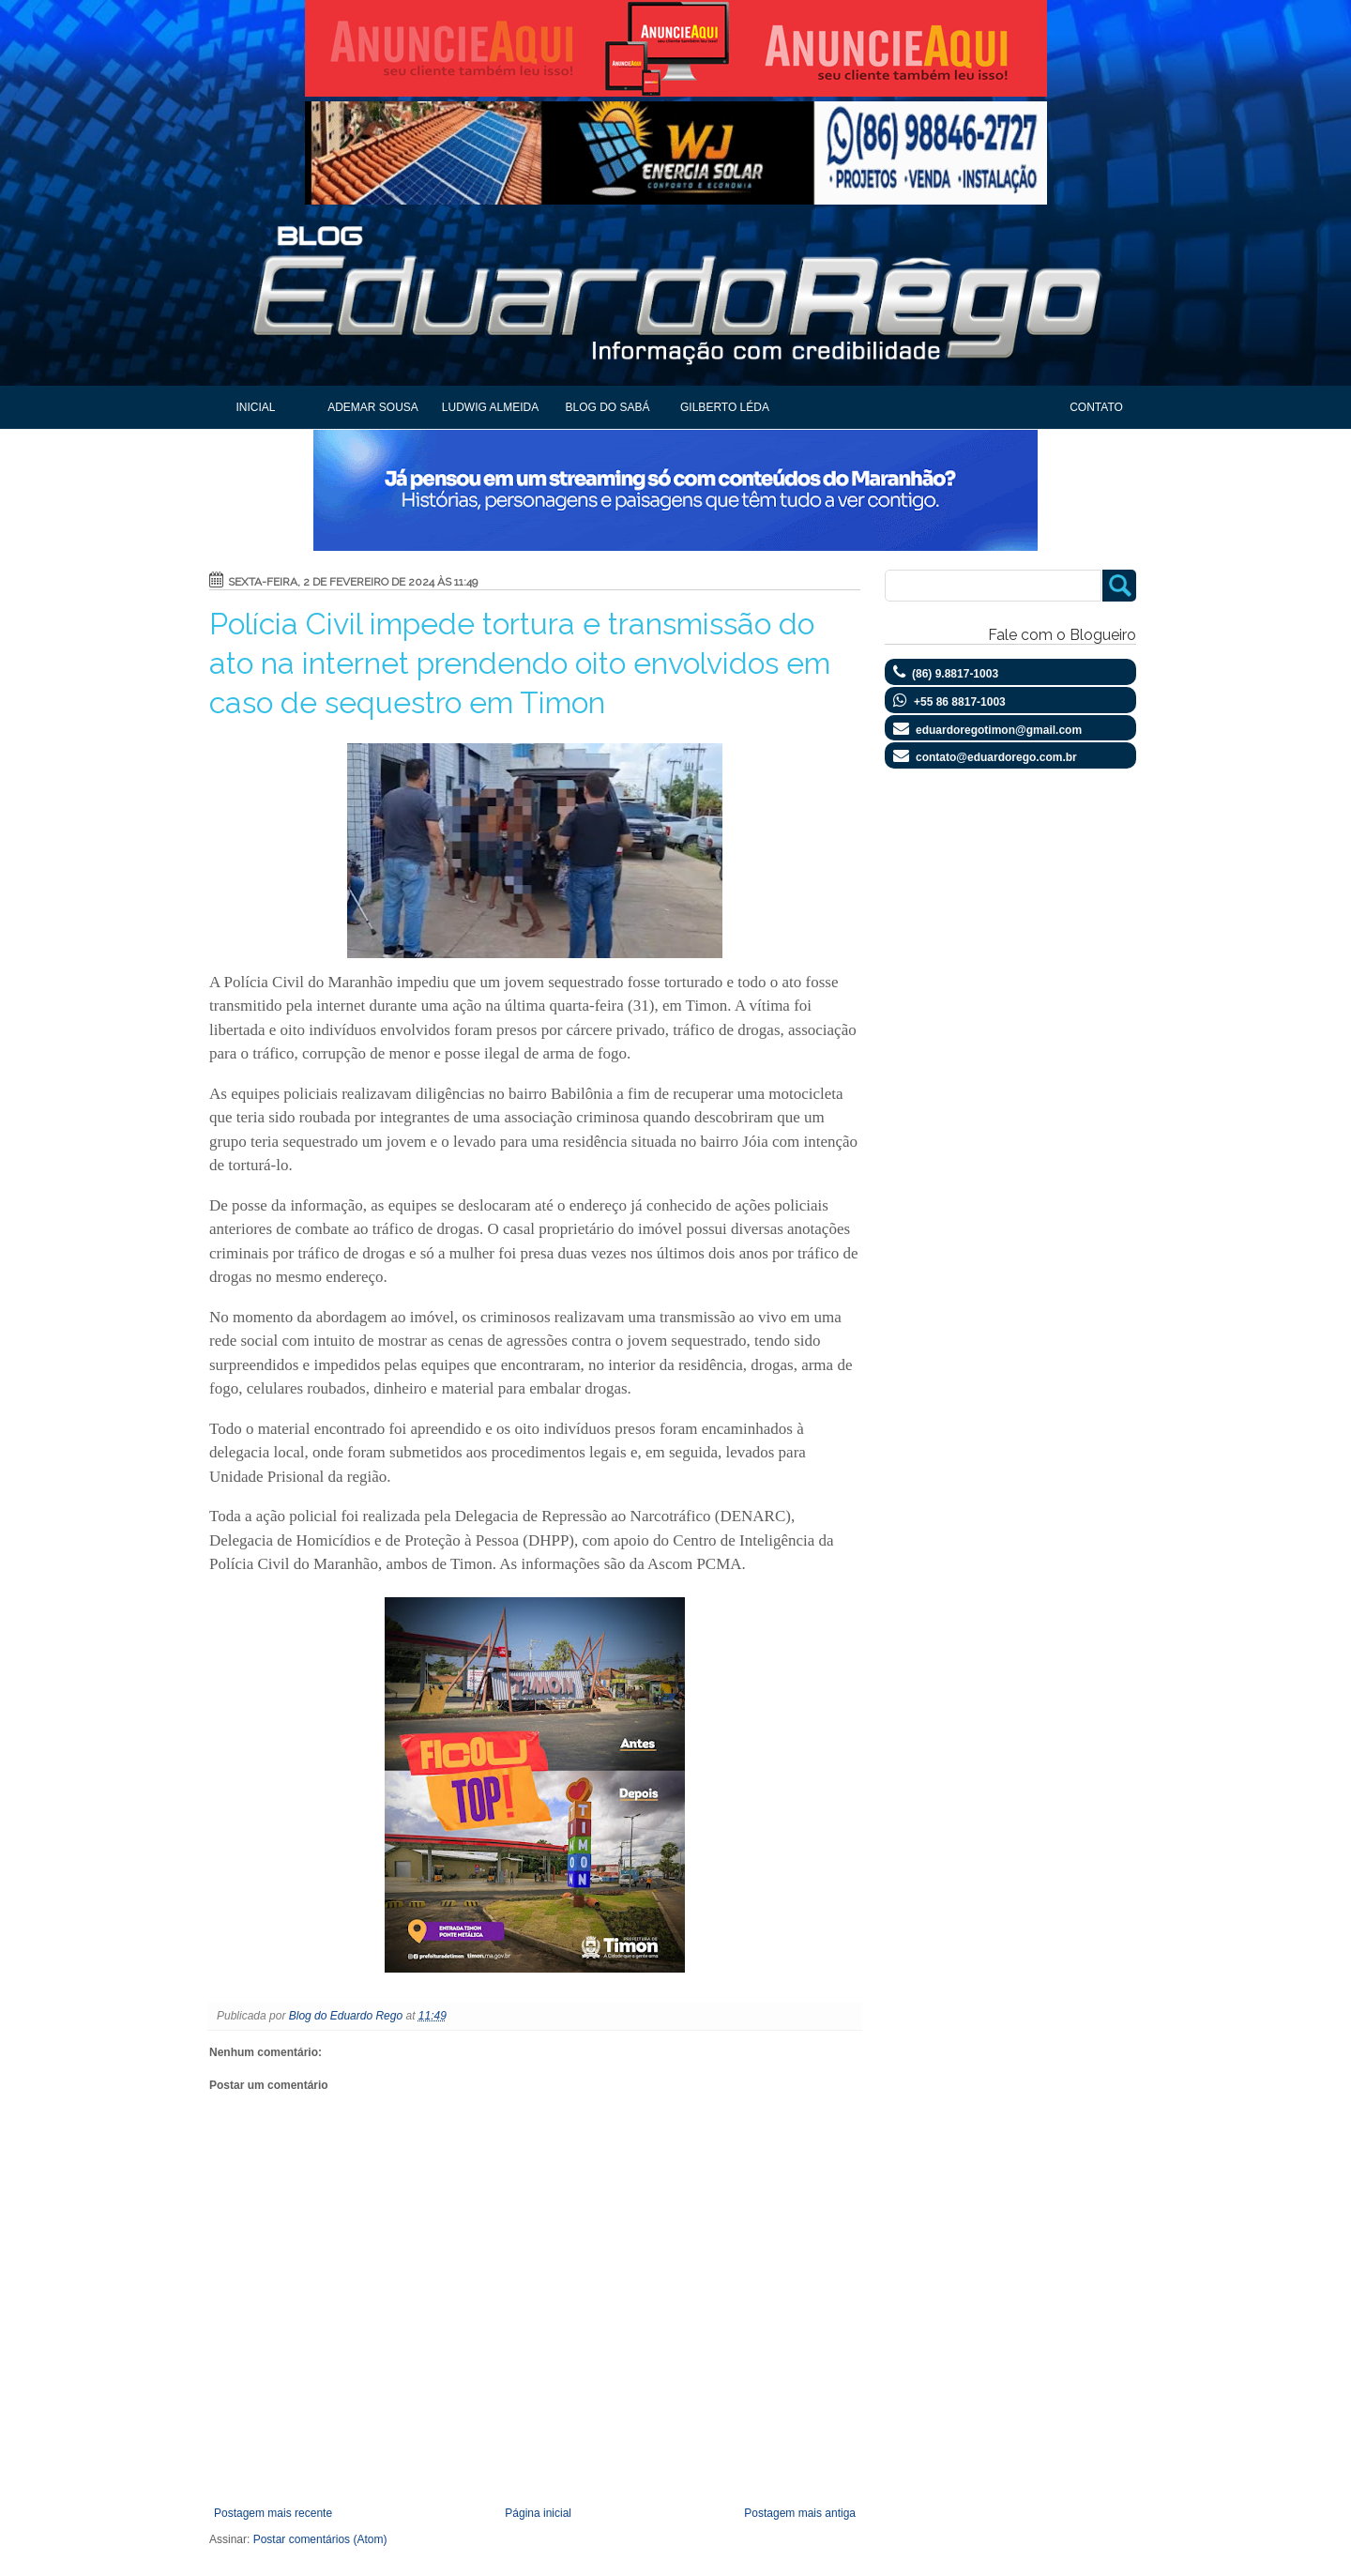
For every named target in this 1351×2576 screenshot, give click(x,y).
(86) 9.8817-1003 (955, 673)
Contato (1096, 407)
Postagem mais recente (273, 2513)
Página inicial (538, 2513)
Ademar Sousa (372, 407)
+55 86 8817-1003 (960, 702)
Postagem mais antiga (800, 2513)
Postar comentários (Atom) (320, 2539)
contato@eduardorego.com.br (996, 757)
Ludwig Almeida (490, 407)
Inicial (255, 407)
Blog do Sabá (607, 407)
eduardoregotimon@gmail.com (999, 730)
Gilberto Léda (724, 407)
